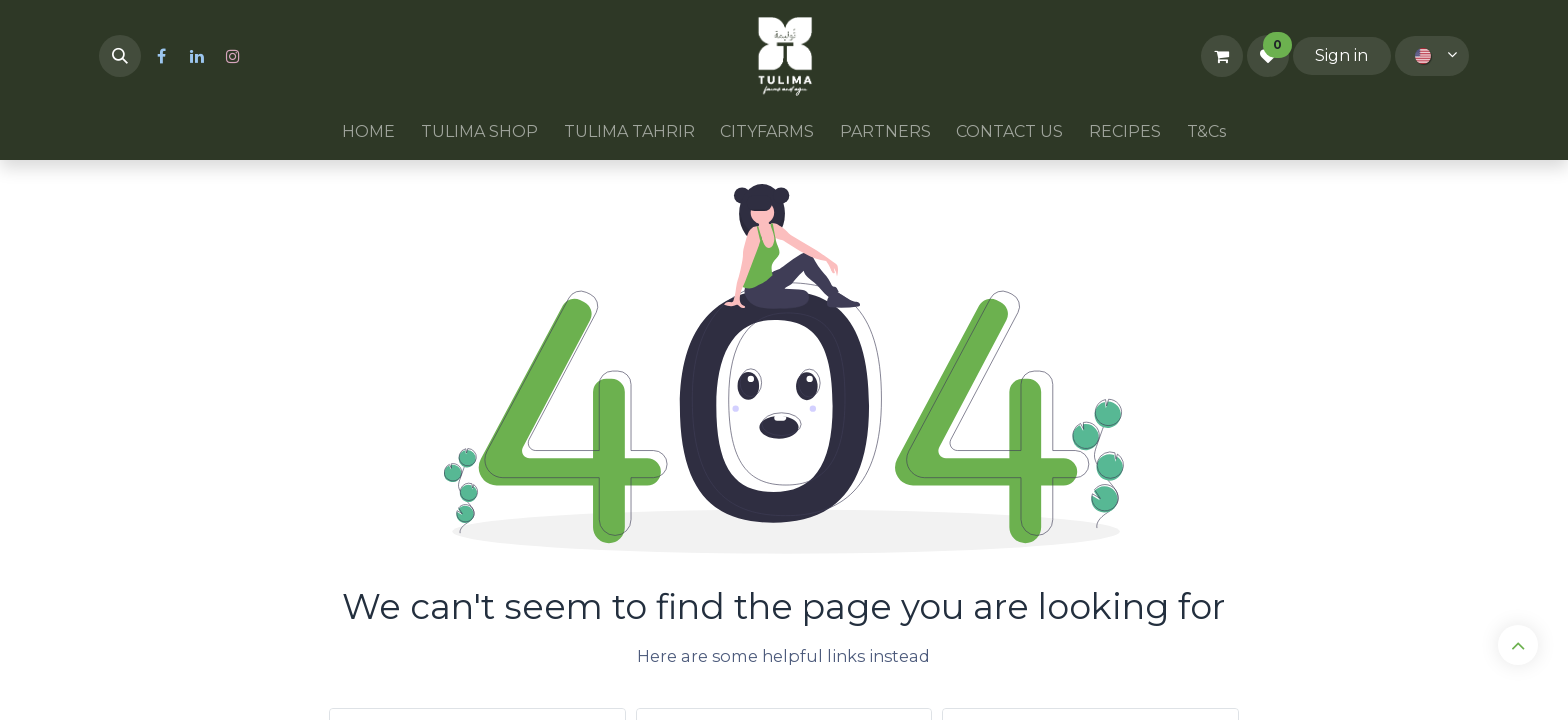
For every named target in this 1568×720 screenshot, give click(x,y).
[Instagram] (233, 56)
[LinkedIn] (197, 56)
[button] (120, 56)
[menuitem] (369, 132)
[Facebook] (161, 56)
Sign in (1341, 55)
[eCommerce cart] (1222, 56)
